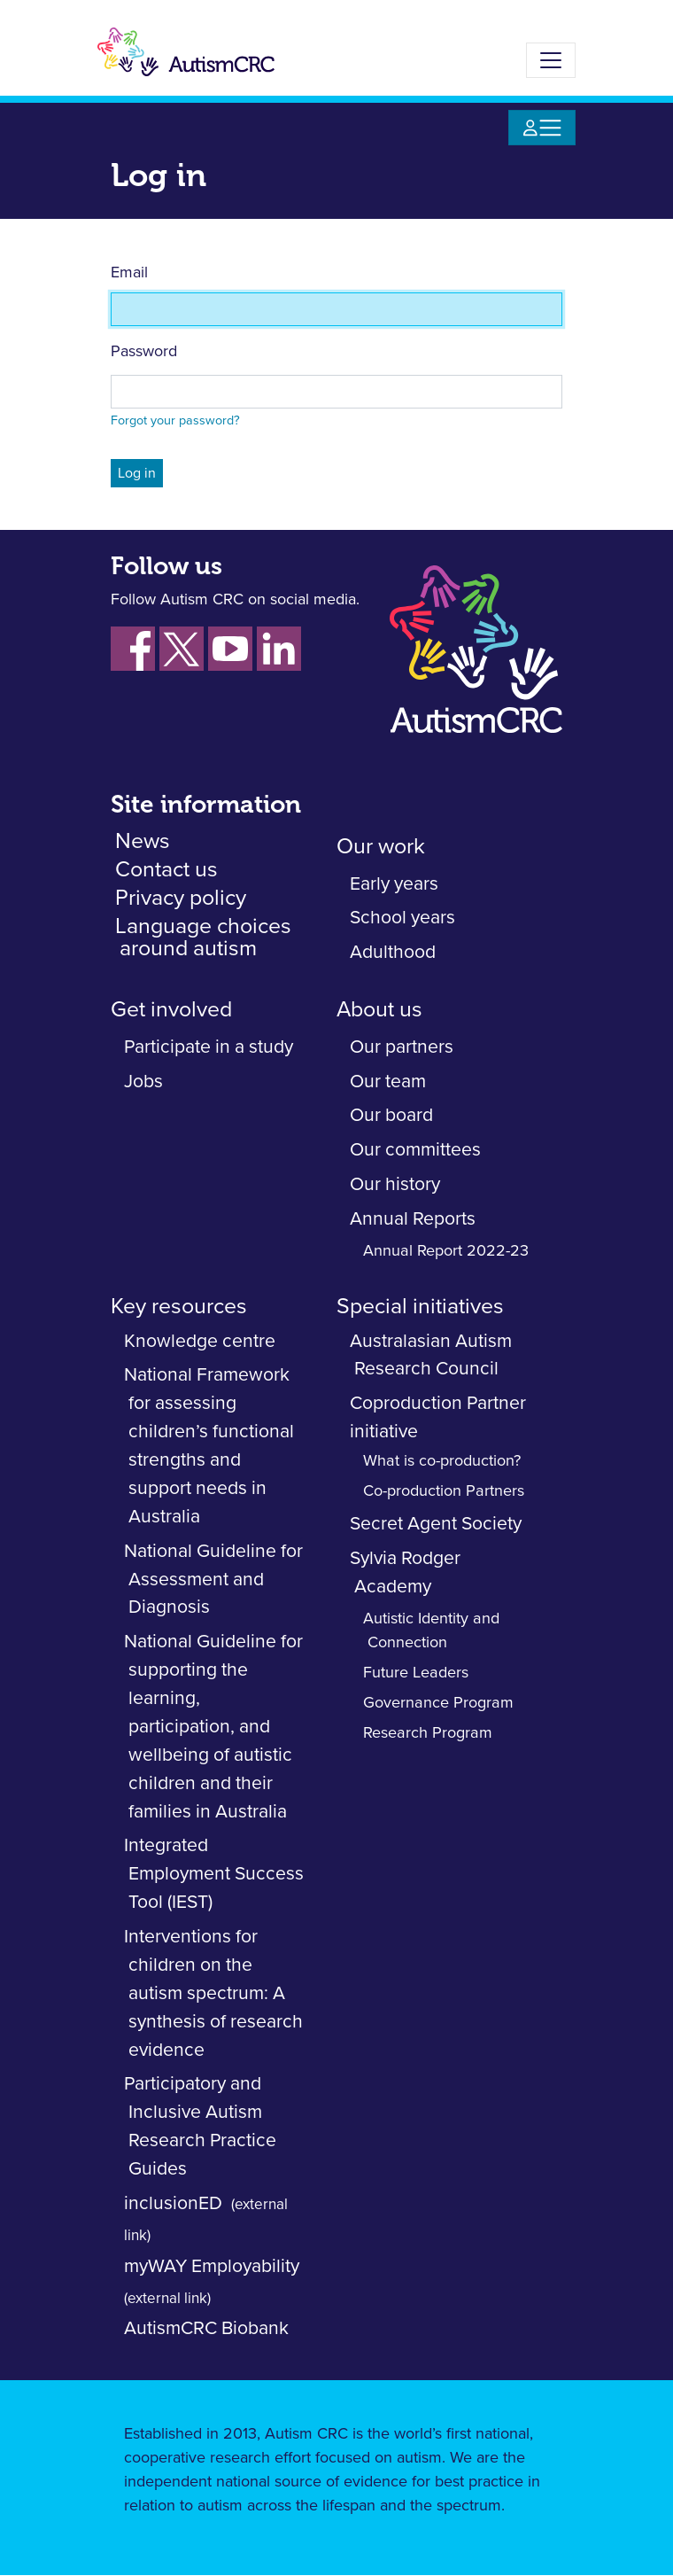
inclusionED (173, 2203)
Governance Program (438, 1703)
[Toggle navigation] (551, 60)
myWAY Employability (211, 2266)
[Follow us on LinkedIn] (279, 648)
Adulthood (393, 952)
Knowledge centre (199, 1341)
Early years (394, 884)
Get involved (171, 1010)
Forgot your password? (175, 421)
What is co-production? (442, 1461)
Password (144, 352)
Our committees (415, 1149)
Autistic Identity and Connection (431, 1631)
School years (402, 917)
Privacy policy (180, 898)
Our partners (401, 1047)
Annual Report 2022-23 (446, 1251)
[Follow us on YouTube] (230, 648)
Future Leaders (415, 1673)
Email (129, 273)
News (142, 841)
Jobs (143, 1081)
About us (379, 1010)
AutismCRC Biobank (206, 2328)
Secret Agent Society (436, 1523)
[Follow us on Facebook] (133, 648)
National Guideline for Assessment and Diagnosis (213, 1579)
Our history (395, 1184)
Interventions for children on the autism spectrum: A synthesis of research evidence (213, 1993)
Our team (388, 1081)
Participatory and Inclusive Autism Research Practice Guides (200, 2126)
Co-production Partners (443, 1491)
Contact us (166, 870)
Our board (391, 1115)
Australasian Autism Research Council (431, 1355)
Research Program (427, 1733)
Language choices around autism (203, 937)
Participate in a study (208, 1047)
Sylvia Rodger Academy (405, 1572)
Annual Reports (413, 1219)
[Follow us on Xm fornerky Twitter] (181, 648)
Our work (380, 847)
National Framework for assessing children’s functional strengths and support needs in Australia (209, 1445)
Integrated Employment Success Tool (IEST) (214, 1873)
